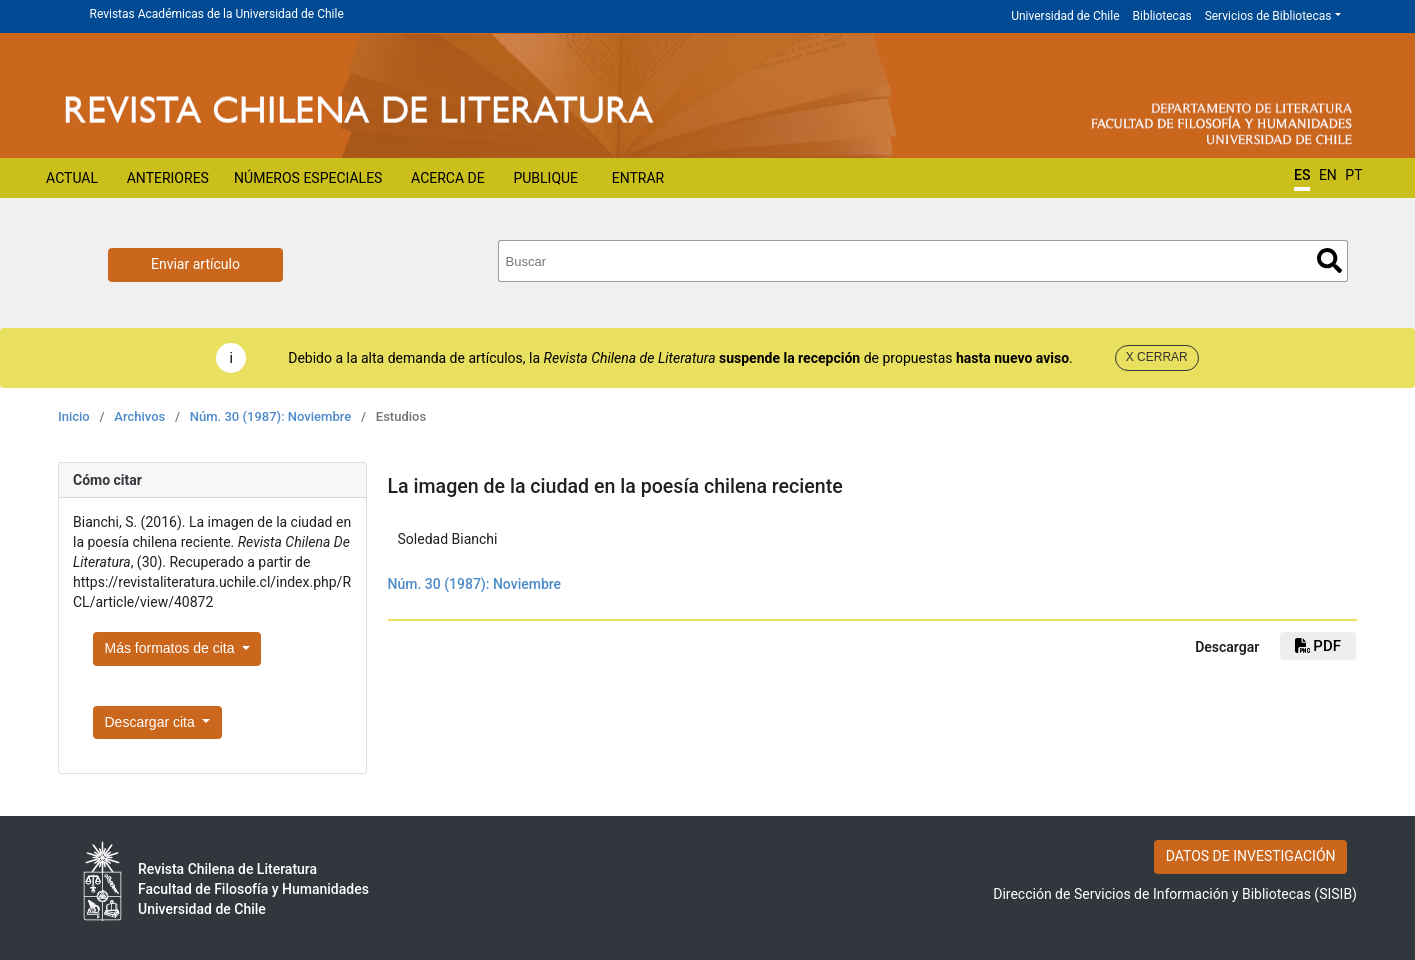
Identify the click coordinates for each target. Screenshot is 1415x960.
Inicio (74, 416)
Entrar (638, 178)
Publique (545, 178)
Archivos (139, 416)
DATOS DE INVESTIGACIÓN (1251, 856)
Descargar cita (152, 722)
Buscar (1329, 260)
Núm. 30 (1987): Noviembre (270, 416)
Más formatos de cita (172, 648)
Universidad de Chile (1065, 16)
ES (1302, 175)
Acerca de (448, 178)
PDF (1318, 646)
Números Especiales (308, 178)
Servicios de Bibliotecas (1268, 16)
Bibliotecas (1162, 16)
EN (1328, 175)
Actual (72, 178)
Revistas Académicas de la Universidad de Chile (217, 14)
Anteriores (168, 178)
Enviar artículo (195, 264)
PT (1353, 175)
